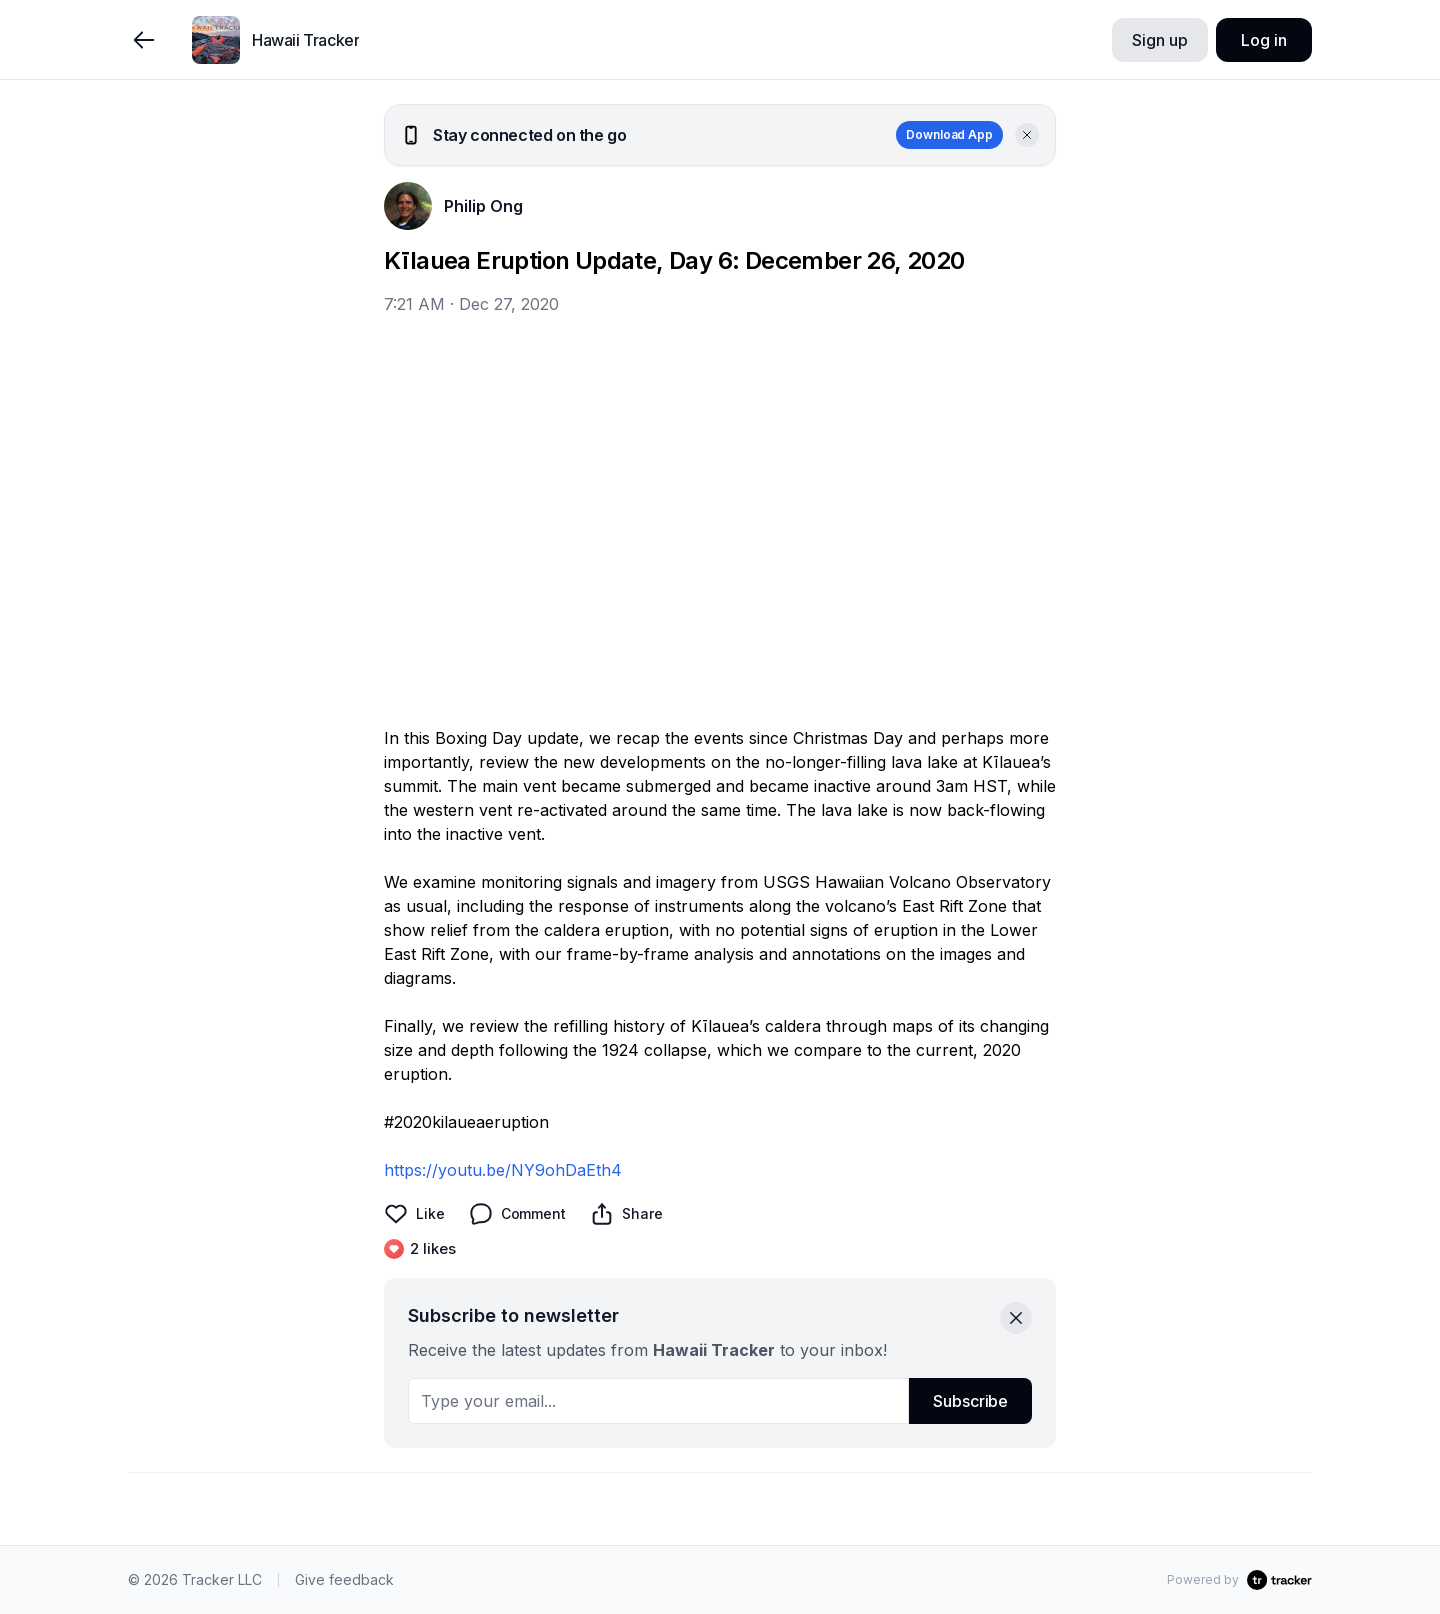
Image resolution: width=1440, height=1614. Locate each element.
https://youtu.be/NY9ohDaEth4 (503, 1170)
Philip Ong (483, 206)
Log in (1263, 40)
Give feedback (344, 1579)
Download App (949, 134)
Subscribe (970, 1401)
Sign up (1159, 40)
